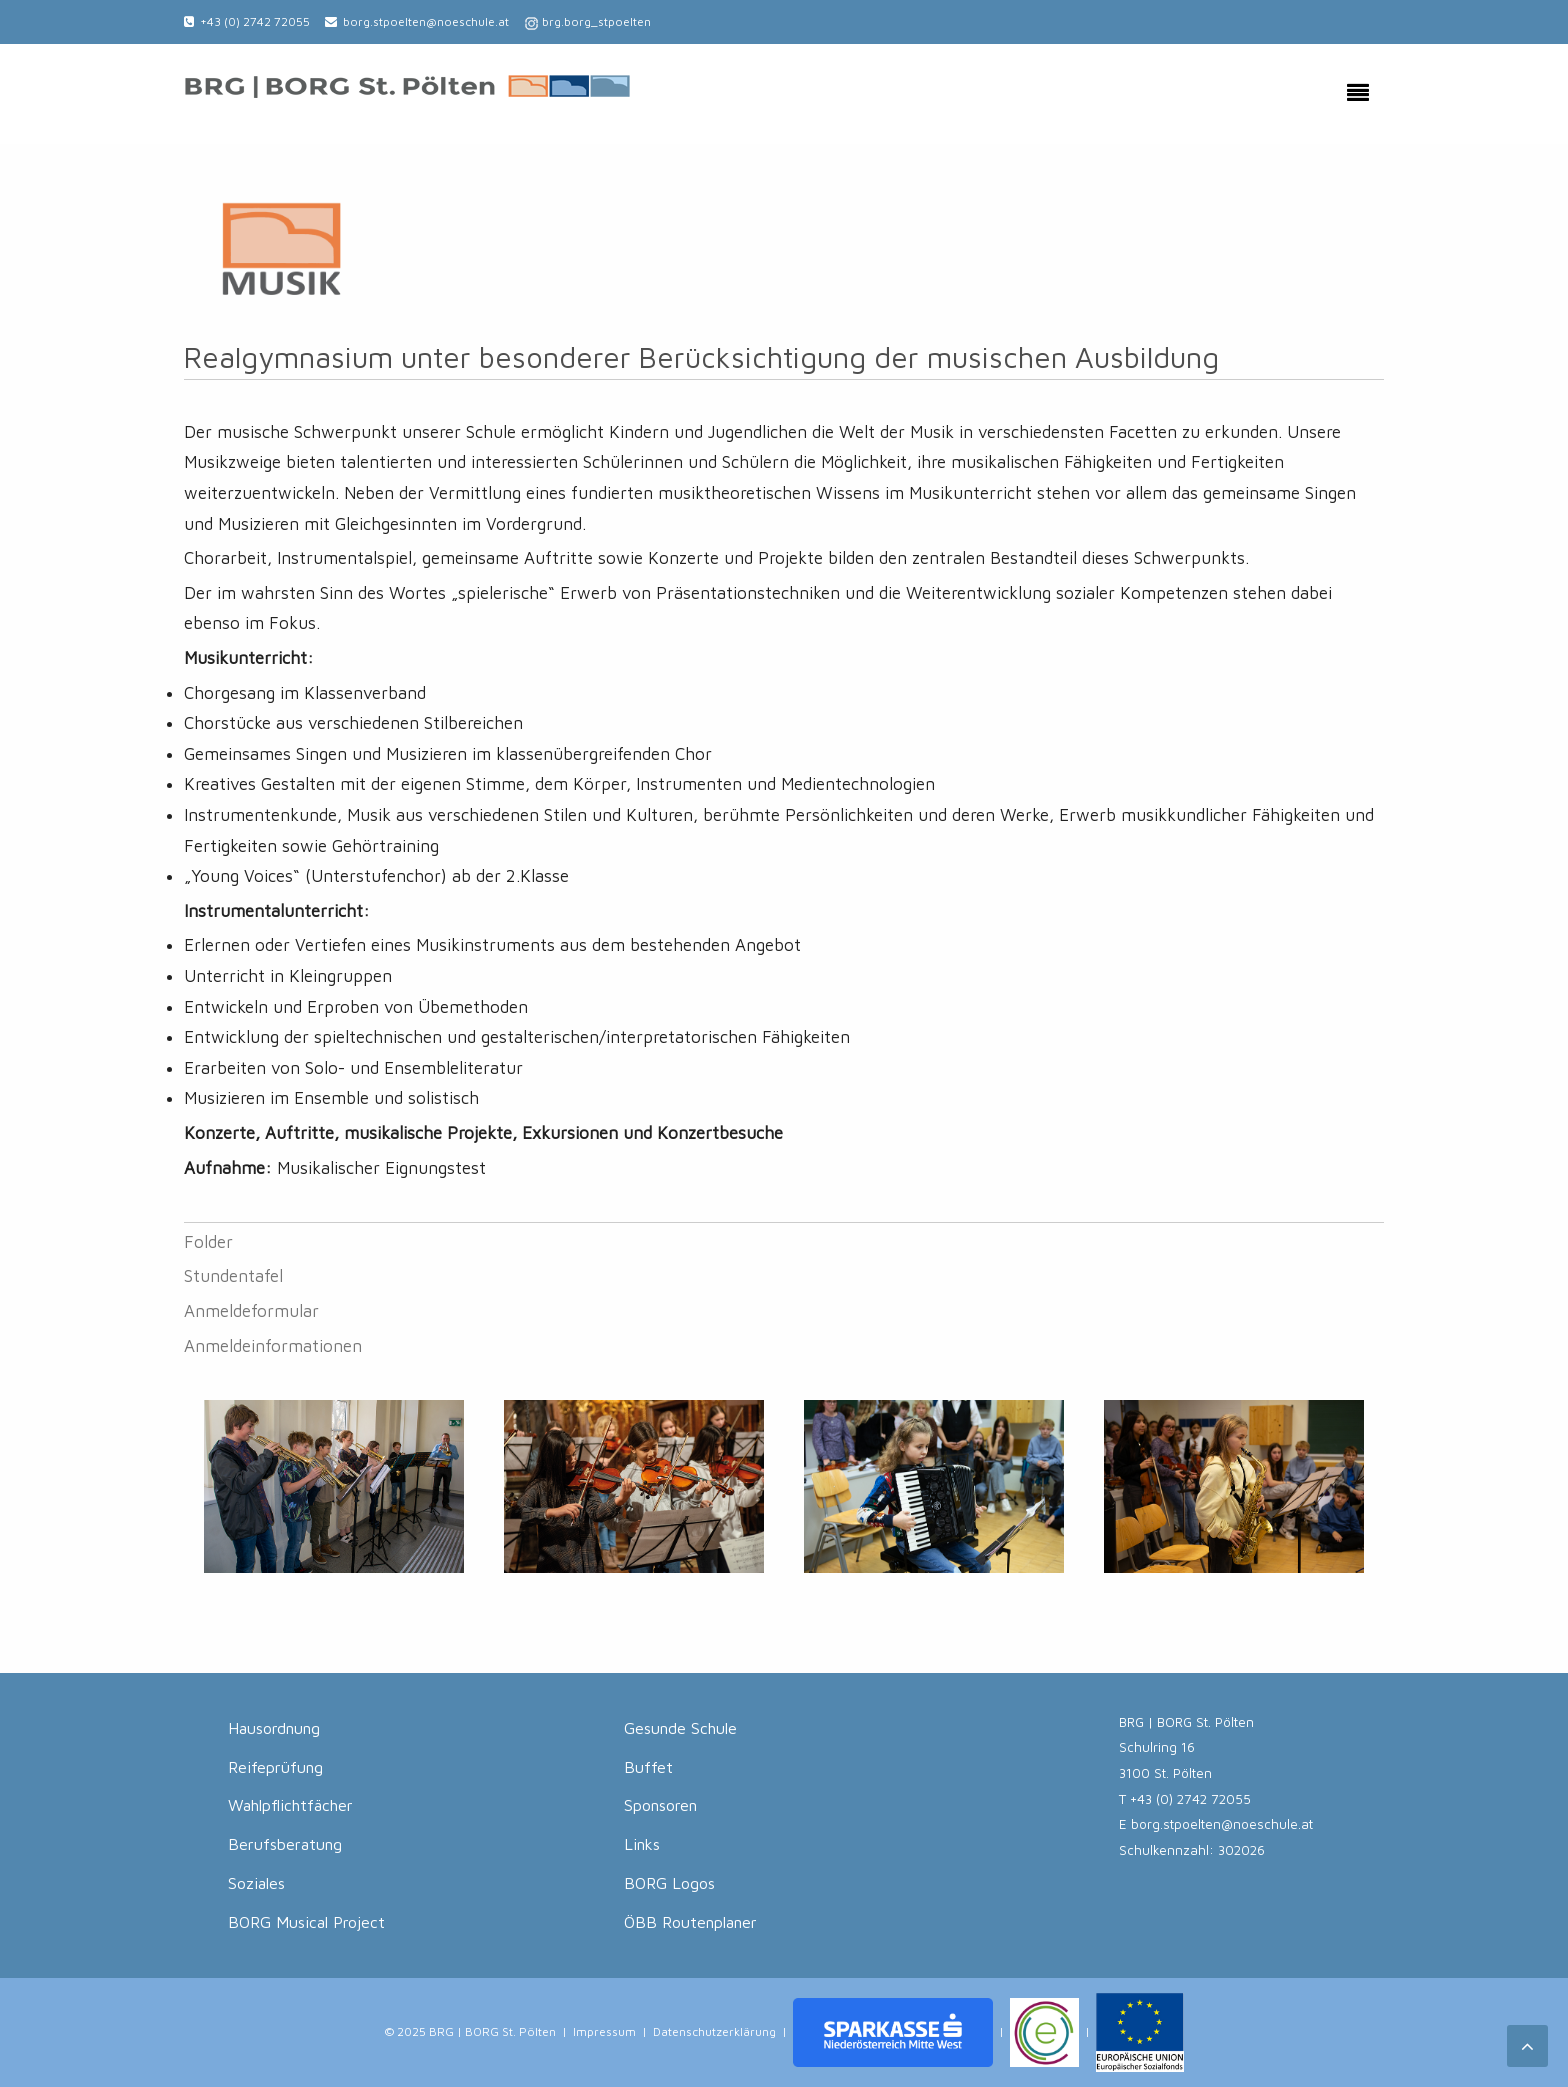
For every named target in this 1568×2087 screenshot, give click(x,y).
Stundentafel (233, 1276)
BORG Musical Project (306, 1922)
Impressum (604, 2030)
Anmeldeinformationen (273, 1346)
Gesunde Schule (680, 1728)
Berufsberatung (285, 1844)
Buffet (648, 1767)
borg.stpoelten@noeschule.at (426, 21)
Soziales (256, 1883)
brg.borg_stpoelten (596, 21)
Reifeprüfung (275, 1767)
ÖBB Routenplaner (690, 1922)
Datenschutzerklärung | (720, 2030)
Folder (208, 1242)
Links (642, 1844)
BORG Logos (669, 1883)
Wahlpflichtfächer (290, 1805)
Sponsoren (660, 1805)
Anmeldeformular (251, 1311)
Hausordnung (274, 1728)
